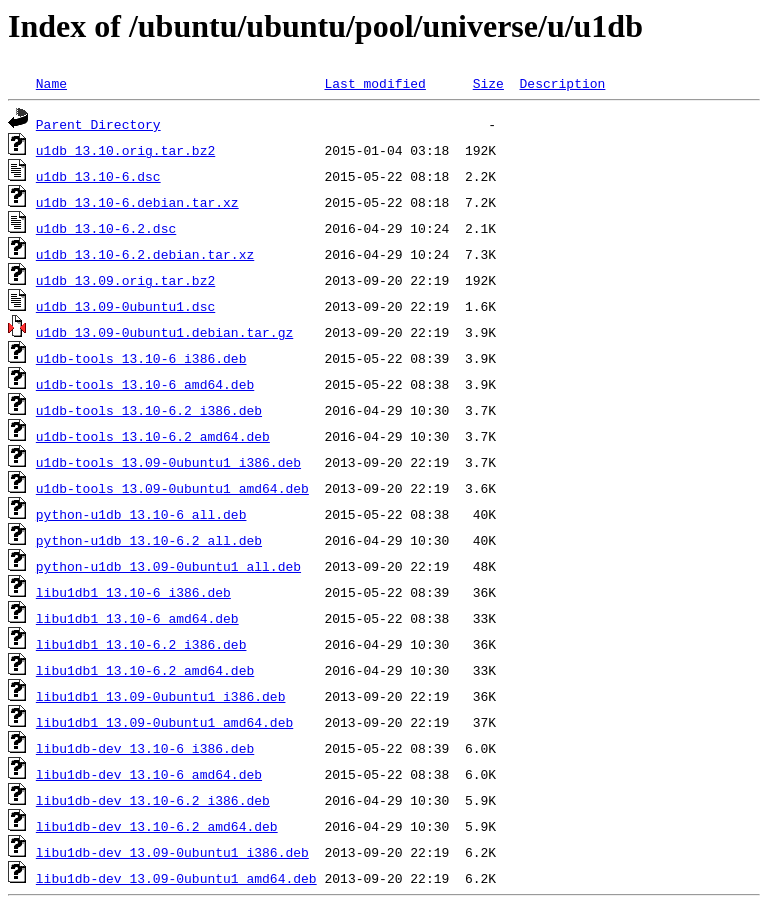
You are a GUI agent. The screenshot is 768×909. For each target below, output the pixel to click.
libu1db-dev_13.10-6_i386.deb (145, 748)
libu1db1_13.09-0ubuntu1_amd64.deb (164, 722)
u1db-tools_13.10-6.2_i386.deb (149, 410)
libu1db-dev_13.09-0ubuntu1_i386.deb (172, 852)
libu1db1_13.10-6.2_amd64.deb (145, 670)
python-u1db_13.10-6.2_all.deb (149, 540)
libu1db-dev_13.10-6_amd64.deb (149, 774)
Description (562, 83)
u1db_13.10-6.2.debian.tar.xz (145, 254)
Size (488, 83)
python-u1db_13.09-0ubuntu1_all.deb (168, 566)
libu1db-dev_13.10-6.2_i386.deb (153, 800)
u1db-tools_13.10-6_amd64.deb (145, 384)
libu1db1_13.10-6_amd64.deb (137, 618)
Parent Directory (98, 124)
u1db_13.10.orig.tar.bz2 (125, 150)
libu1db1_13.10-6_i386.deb (133, 592)
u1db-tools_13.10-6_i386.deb (141, 358)
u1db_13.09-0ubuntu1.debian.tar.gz (164, 332)
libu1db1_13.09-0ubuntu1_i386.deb (161, 696)
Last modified (374, 83)
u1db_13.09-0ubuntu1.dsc (125, 306)
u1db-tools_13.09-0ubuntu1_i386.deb (168, 462)
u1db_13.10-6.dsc (98, 176)
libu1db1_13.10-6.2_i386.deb (141, 644)
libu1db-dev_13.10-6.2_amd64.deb (157, 826)
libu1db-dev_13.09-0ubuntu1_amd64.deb (176, 878)
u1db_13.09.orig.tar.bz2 (125, 280)
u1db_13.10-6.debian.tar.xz (137, 202)
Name (51, 83)
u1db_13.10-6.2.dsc (106, 228)
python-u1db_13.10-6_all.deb (141, 514)
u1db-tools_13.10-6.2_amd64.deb (153, 436)
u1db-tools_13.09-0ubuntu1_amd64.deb (172, 488)
